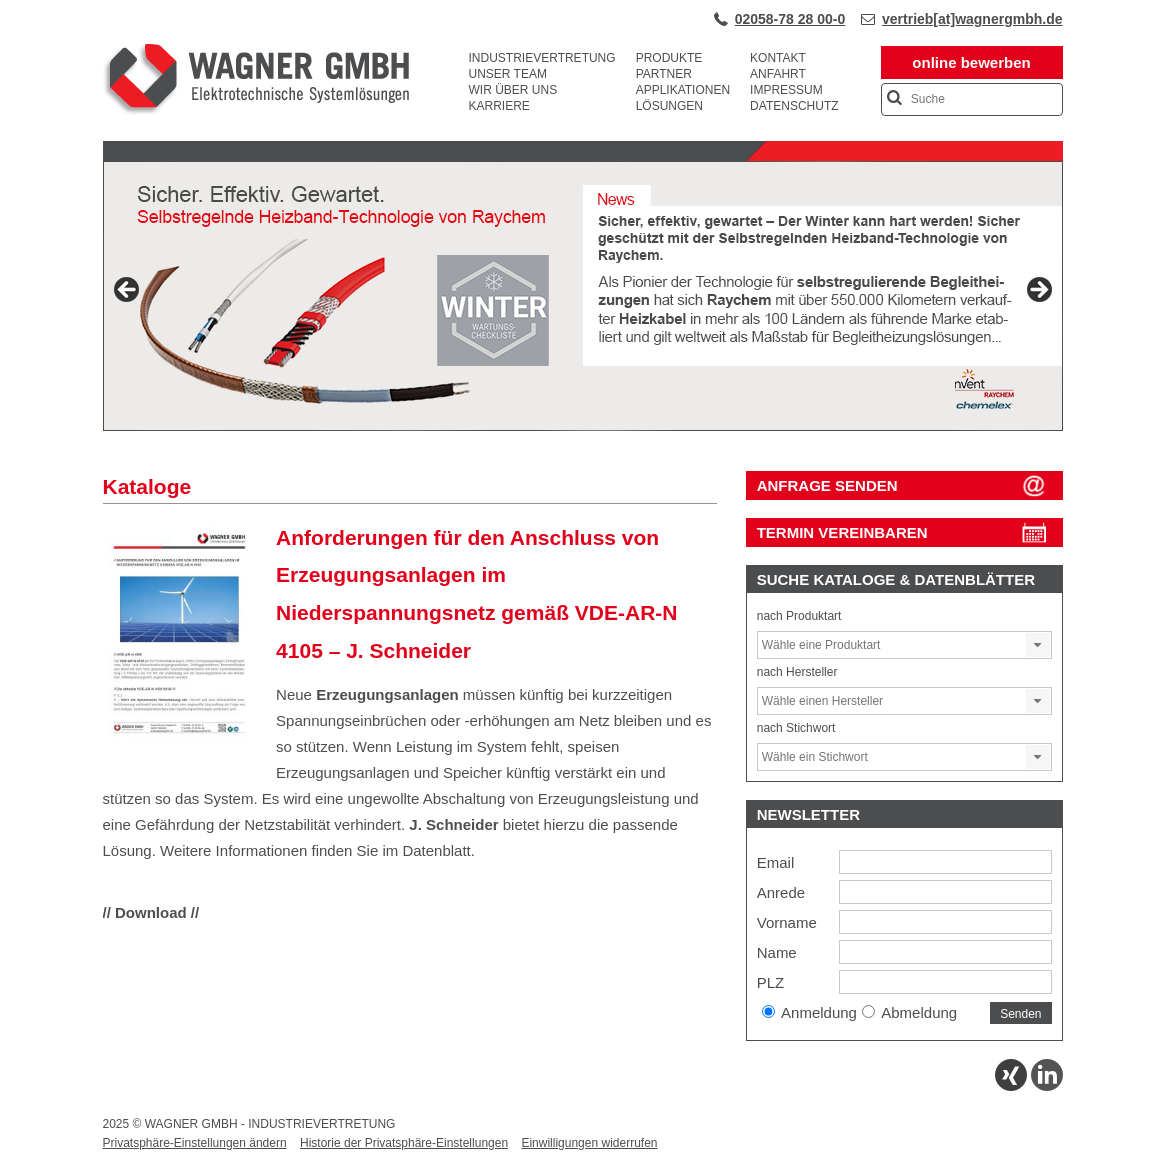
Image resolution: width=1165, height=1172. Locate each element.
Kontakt (778, 58)
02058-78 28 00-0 (790, 19)
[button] (1038, 645)
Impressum (786, 90)
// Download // (151, 912)
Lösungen (669, 106)
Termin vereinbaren (842, 532)
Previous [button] (128, 291)
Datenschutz (794, 106)
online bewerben (971, 62)
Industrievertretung (542, 58)
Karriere (499, 106)
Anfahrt (778, 74)
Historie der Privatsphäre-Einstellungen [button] (404, 1143)
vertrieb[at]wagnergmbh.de (972, 19)
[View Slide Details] (583, 296)
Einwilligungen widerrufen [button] (589, 1143)
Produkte (669, 58)
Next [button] (1038, 291)
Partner (664, 74)
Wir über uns (513, 90)
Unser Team (508, 74)
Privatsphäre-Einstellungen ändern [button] (195, 1143)
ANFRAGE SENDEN (827, 485)
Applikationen (683, 90)
